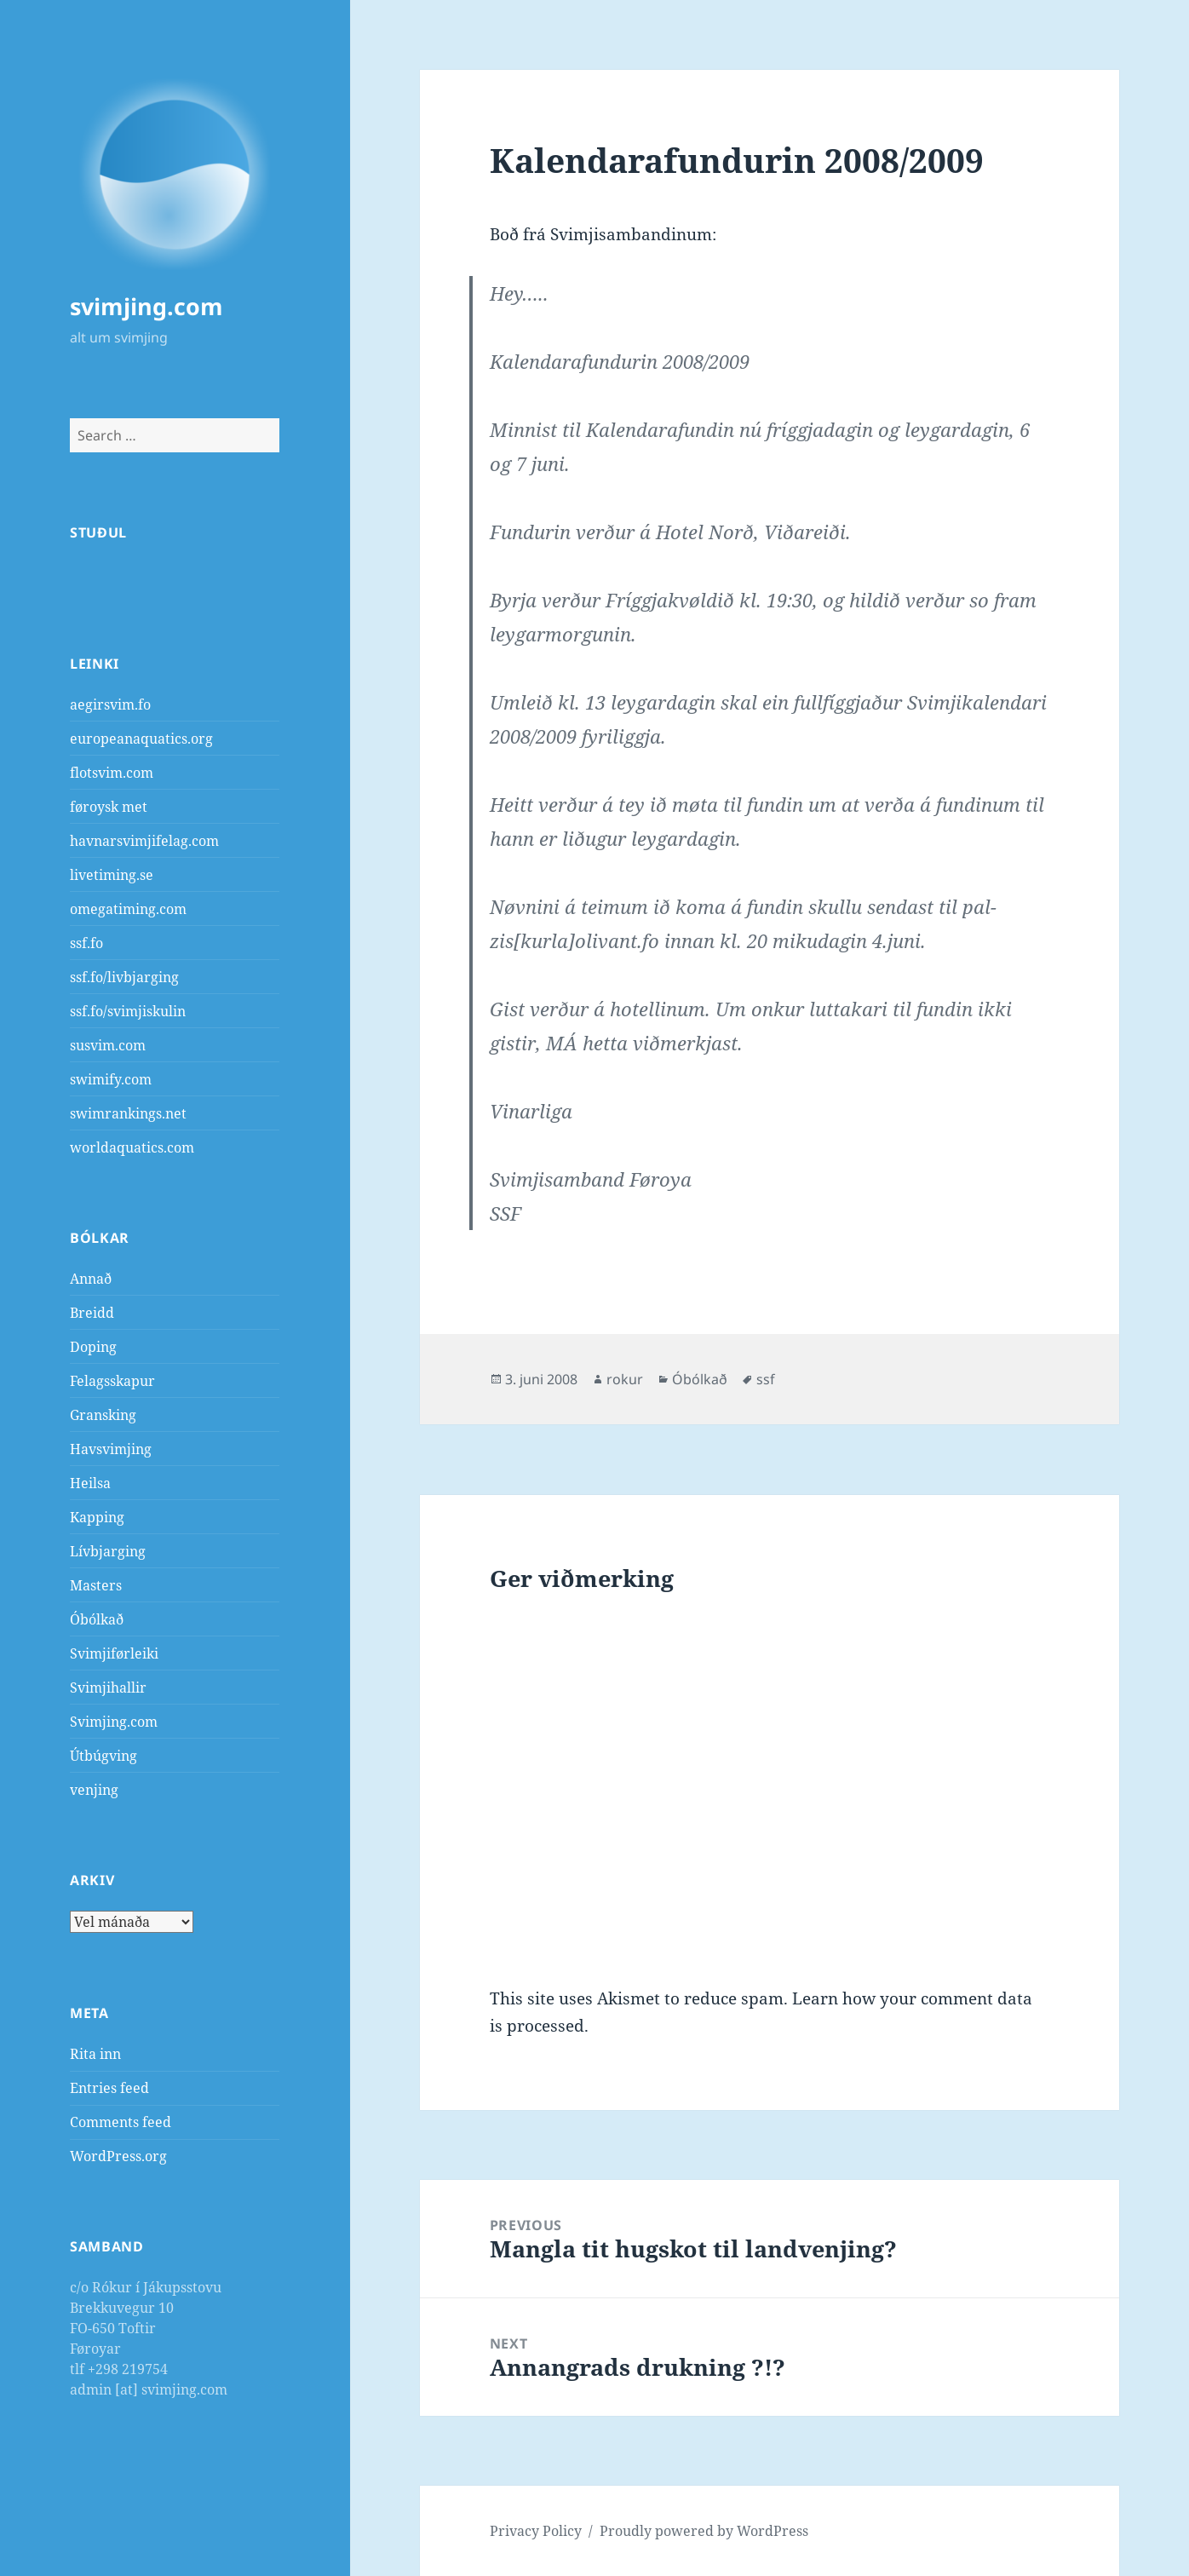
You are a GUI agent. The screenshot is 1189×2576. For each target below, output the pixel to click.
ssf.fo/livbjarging (124, 977)
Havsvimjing (111, 1449)
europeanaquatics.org (141, 738)
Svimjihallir (108, 1687)
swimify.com (111, 1079)
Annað (91, 1278)
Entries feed (109, 2088)
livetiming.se (111, 874)
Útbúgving (103, 1755)
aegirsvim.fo (110, 704)
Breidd (92, 1312)
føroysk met (108, 806)
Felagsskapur (112, 1380)
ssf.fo (86, 943)
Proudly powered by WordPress (704, 2530)
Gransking (103, 1415)
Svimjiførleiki (114, 1653)
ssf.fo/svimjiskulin (128, 1011)
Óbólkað (96, 1619)
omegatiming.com (128, 909)
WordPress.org (118, 2156)
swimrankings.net (128, 1113)
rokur (624, 1379)
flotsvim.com (111, 772)
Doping (93, 1346)
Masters (96, 1585)
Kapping (97, 1517)
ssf (765, 1379)
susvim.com (108, 1045)
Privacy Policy (536, 2530)
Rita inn (95, 2053)
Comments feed (120, 2122)
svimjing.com (146, 306)
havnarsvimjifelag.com (144, 840)
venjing (94, 1789)
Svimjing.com (114, 1721)
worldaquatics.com (132, 1147)
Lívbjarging (108, 1551)
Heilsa (90, 1483)
